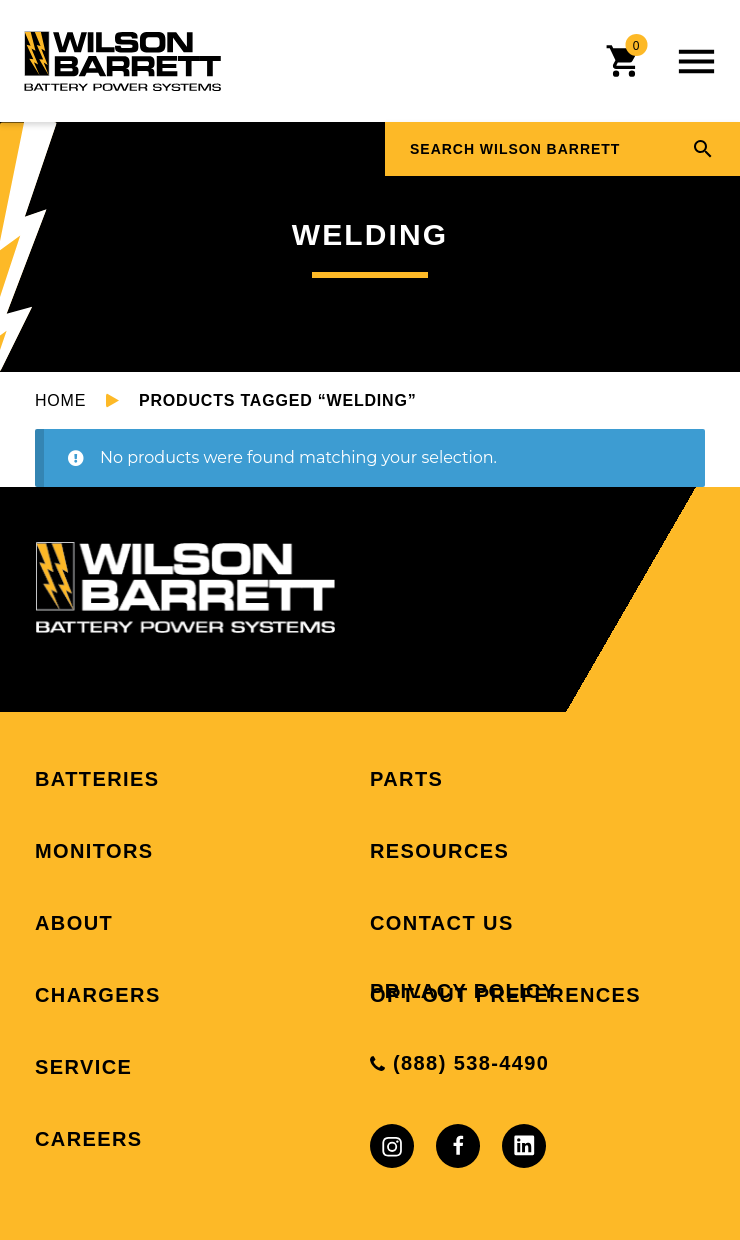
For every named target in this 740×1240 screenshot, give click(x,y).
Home (60, 400)
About (74, 923)
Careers (89, 1139)
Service (83, 1067)
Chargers (98, 995)
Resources (439, 851)
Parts (406, 779)
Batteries (97, 779)
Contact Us (442, 923)
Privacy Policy (463, 991)
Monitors (94, 851)
